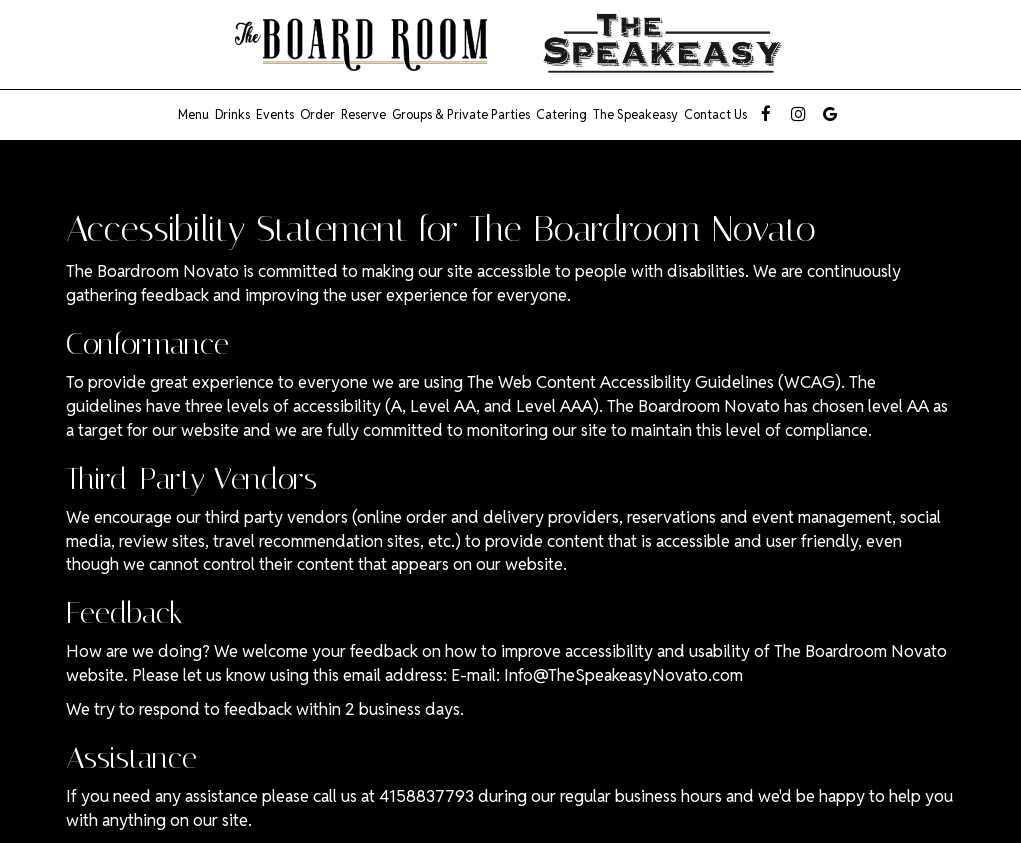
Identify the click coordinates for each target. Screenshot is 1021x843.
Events (275, 114)
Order (317, 114)
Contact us (715, 114)
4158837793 (426, 796)
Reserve (363, 114)
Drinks (232, 114)
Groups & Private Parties (461, 114)
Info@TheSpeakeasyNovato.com (623, 675)
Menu (193, 114)
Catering (561, 114)
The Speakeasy (635, 114)
